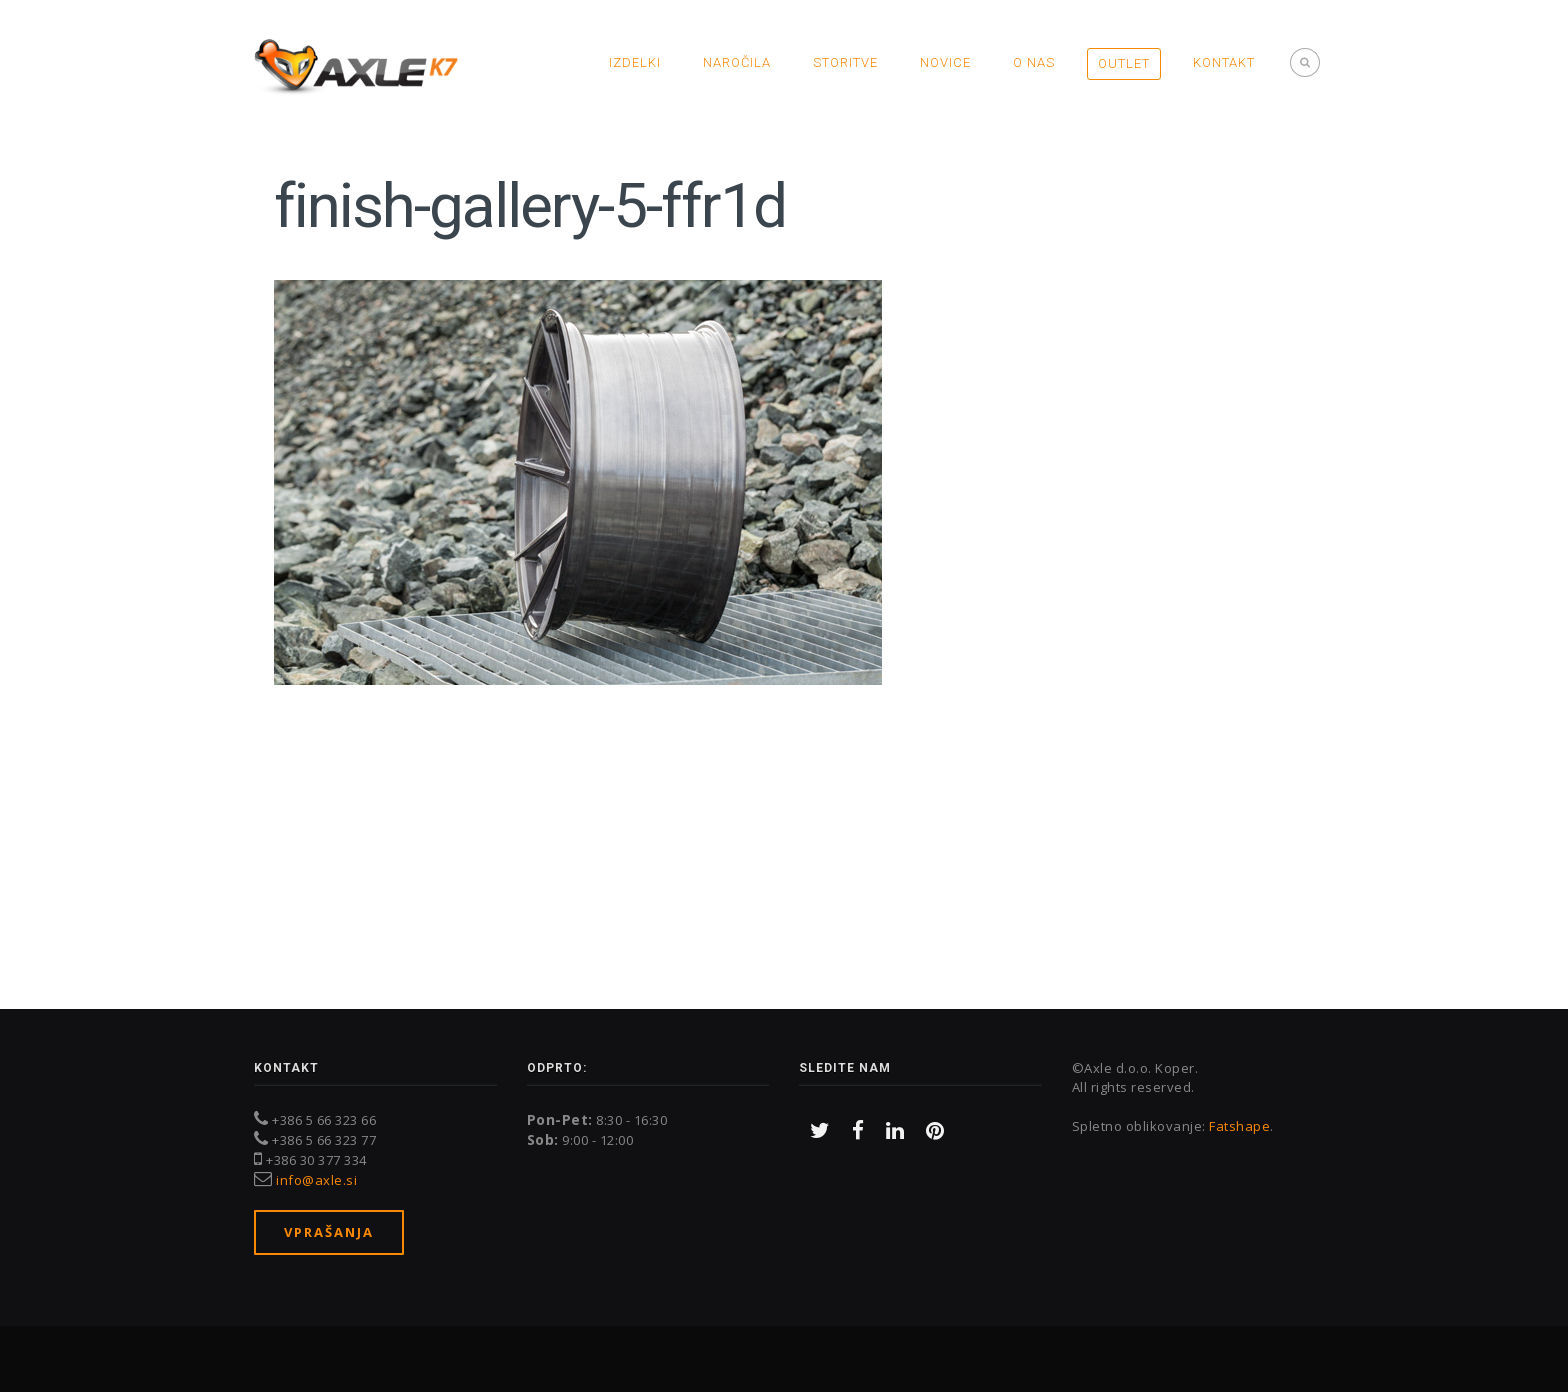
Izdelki (635, 62)
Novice (945, 62)
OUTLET (1124, 63)
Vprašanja (329, 1232)
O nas (1034, 62)
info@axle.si (316, 1180)
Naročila (737, 62)
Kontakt (1224, 62)
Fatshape (1239, 1126)
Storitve (845, 62)
